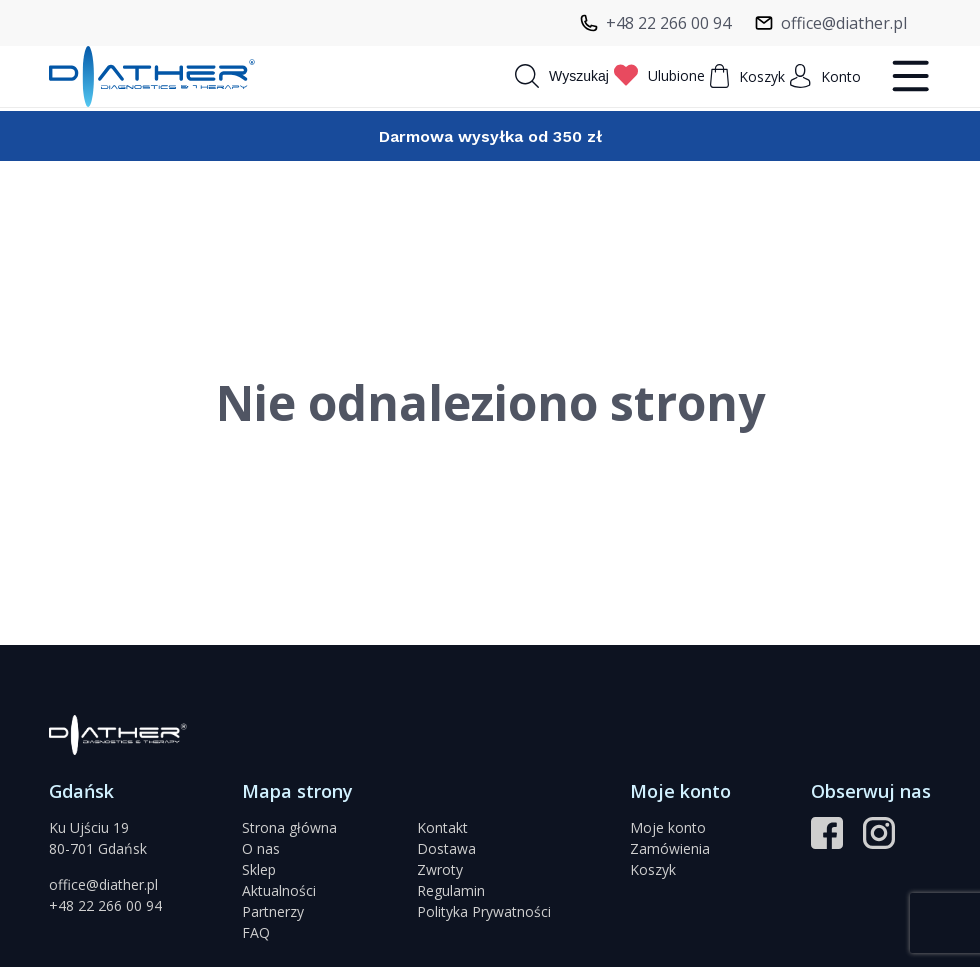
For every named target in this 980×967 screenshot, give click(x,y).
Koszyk (653, 869)
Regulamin (451, 890)
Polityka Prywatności (484, 911)
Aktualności (279, 890)
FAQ (256, 932)
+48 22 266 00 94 (105, 905)
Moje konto (668, 827)
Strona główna (289, 827)
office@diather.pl (103, 884)
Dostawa (446, 848)
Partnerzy (273, 911)
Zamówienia (670, 848)
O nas (261, 848)
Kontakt (442, 827)
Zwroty (440, 869)
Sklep (259, 869)
